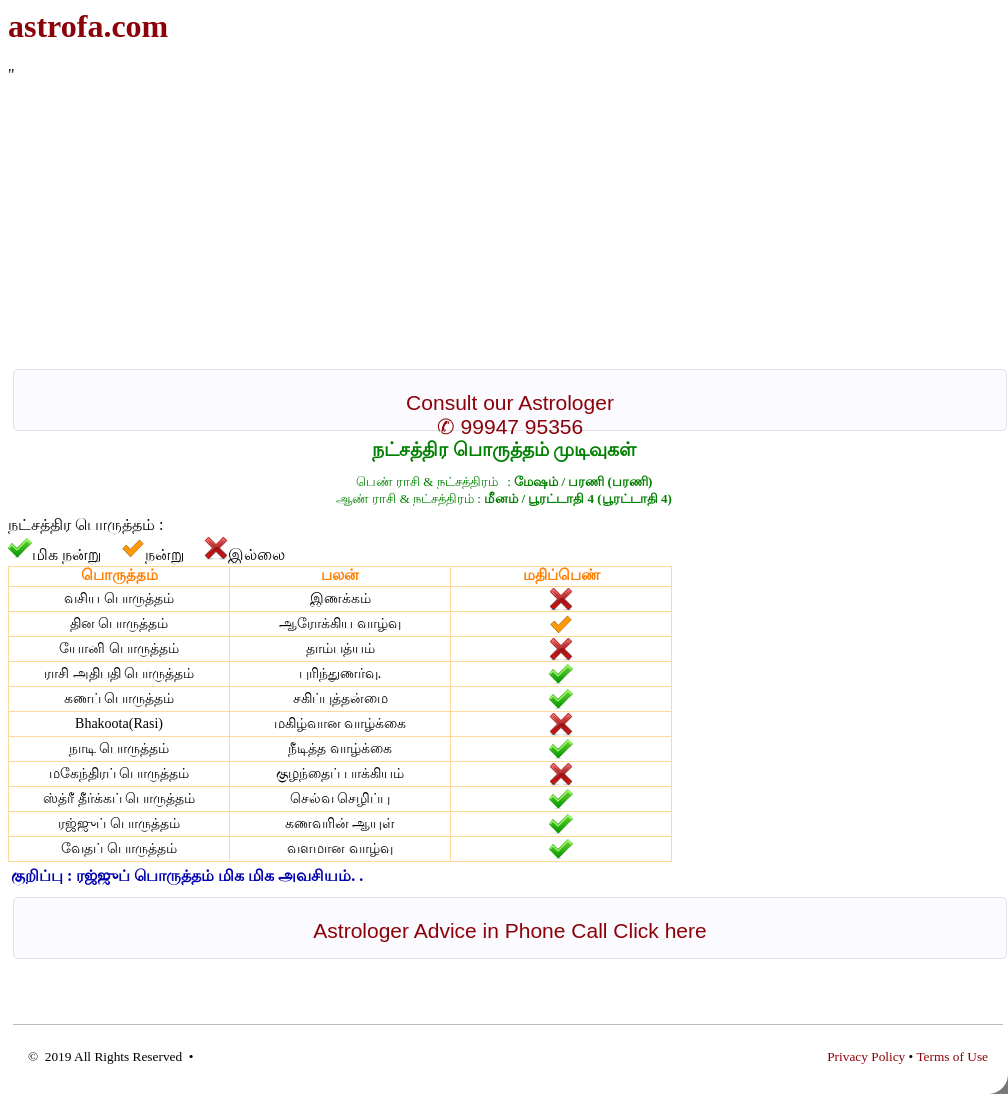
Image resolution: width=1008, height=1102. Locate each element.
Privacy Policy (866, 1056)
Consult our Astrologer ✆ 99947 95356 (510, 414)
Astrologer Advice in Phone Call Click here (509, 930)
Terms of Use (952, 1056)
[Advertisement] (485, 224)
